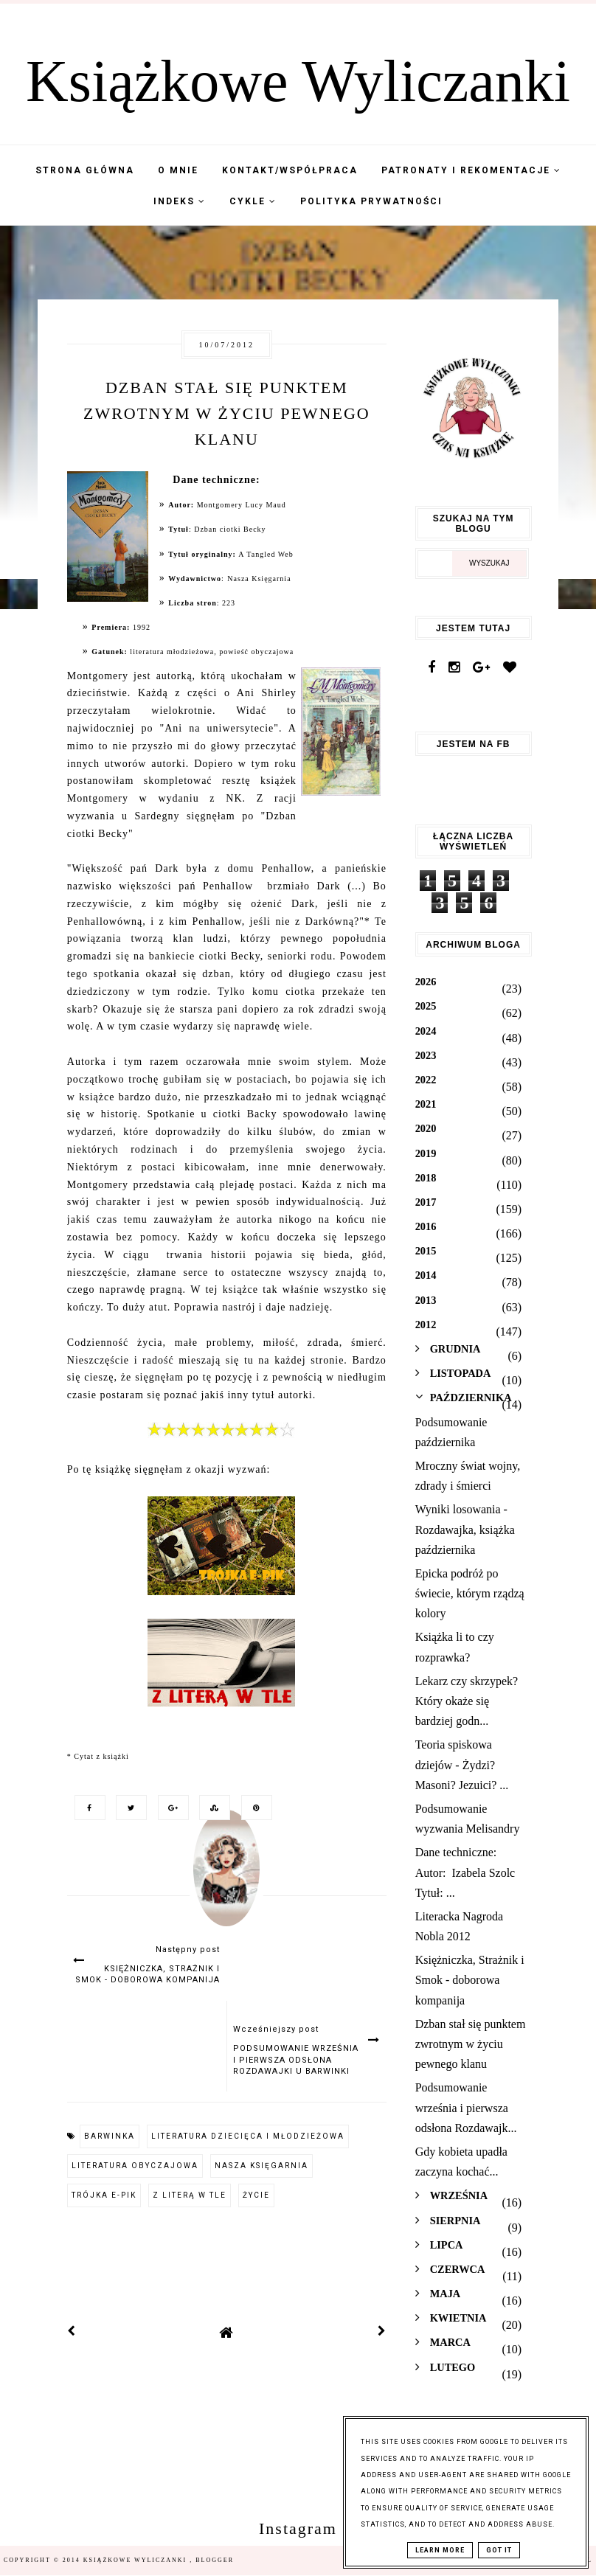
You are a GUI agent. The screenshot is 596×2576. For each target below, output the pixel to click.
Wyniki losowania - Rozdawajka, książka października (465, 1529)
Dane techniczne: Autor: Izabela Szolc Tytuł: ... (465, 1872)
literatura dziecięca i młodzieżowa (247, 2136)
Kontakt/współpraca (290, 170)
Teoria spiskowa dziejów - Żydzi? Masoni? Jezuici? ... (462, 1764)
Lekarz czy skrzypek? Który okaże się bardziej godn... (466, 1701)
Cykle (253, 201)
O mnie (178, 170)
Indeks (179, 201)
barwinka (109, 2136)
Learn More (440, 2550)
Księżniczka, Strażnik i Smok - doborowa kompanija (469, 1980)
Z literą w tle (189, 2195)
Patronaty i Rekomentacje (471, 170)
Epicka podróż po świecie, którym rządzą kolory (469, 1593)
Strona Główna (84, 170)
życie (256, 2195)
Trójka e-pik (104, 2195)
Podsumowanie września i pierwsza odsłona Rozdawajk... (466, 2107)
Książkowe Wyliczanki (298, 81)
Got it (499, 2550)
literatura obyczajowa (135, 2166)
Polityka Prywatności (371, 201)
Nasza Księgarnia (261, 2166)
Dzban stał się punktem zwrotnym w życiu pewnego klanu (470, 2044)
